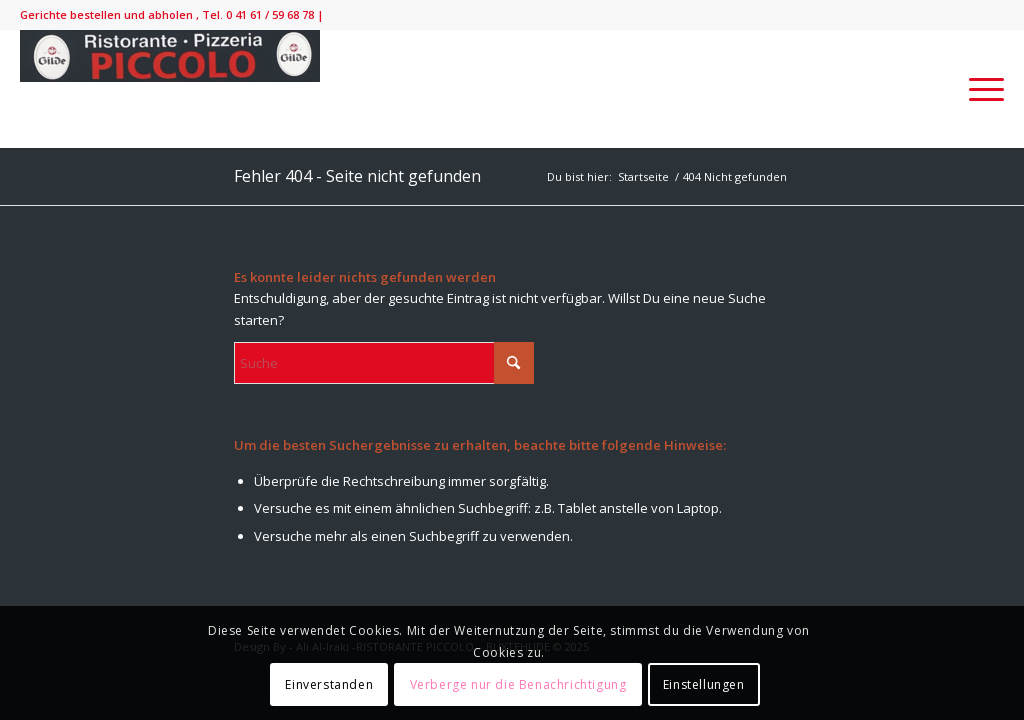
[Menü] (980, 89)
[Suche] (384, 363)
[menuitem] (980, 89)
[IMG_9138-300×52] (170, 89)
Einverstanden (329, 684)
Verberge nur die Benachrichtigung (518, 684)
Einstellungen (704, 684)
